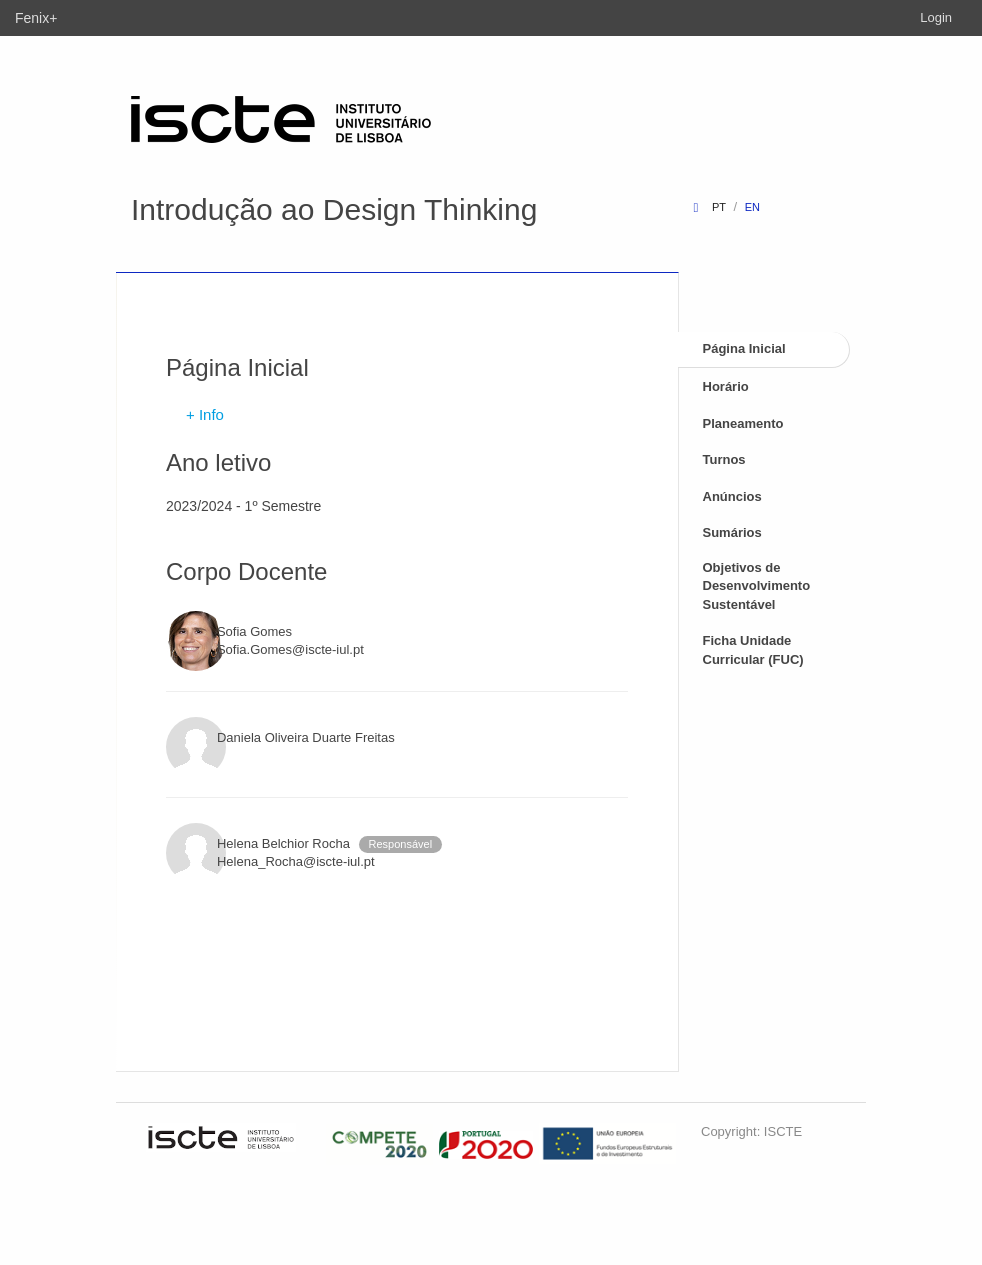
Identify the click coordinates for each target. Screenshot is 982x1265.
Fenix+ (36, 18)
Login (936, 17)
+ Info (205, 414)
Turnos (724, 459)
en (752, 207)
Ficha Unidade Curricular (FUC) (753, 650)
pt (719, 207)
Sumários (732, 532)
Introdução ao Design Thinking (334, 209)
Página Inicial (744, 348)
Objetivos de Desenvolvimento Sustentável (757, 586)
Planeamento (743, 423)
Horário (726, 386)
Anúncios (732, 496)
